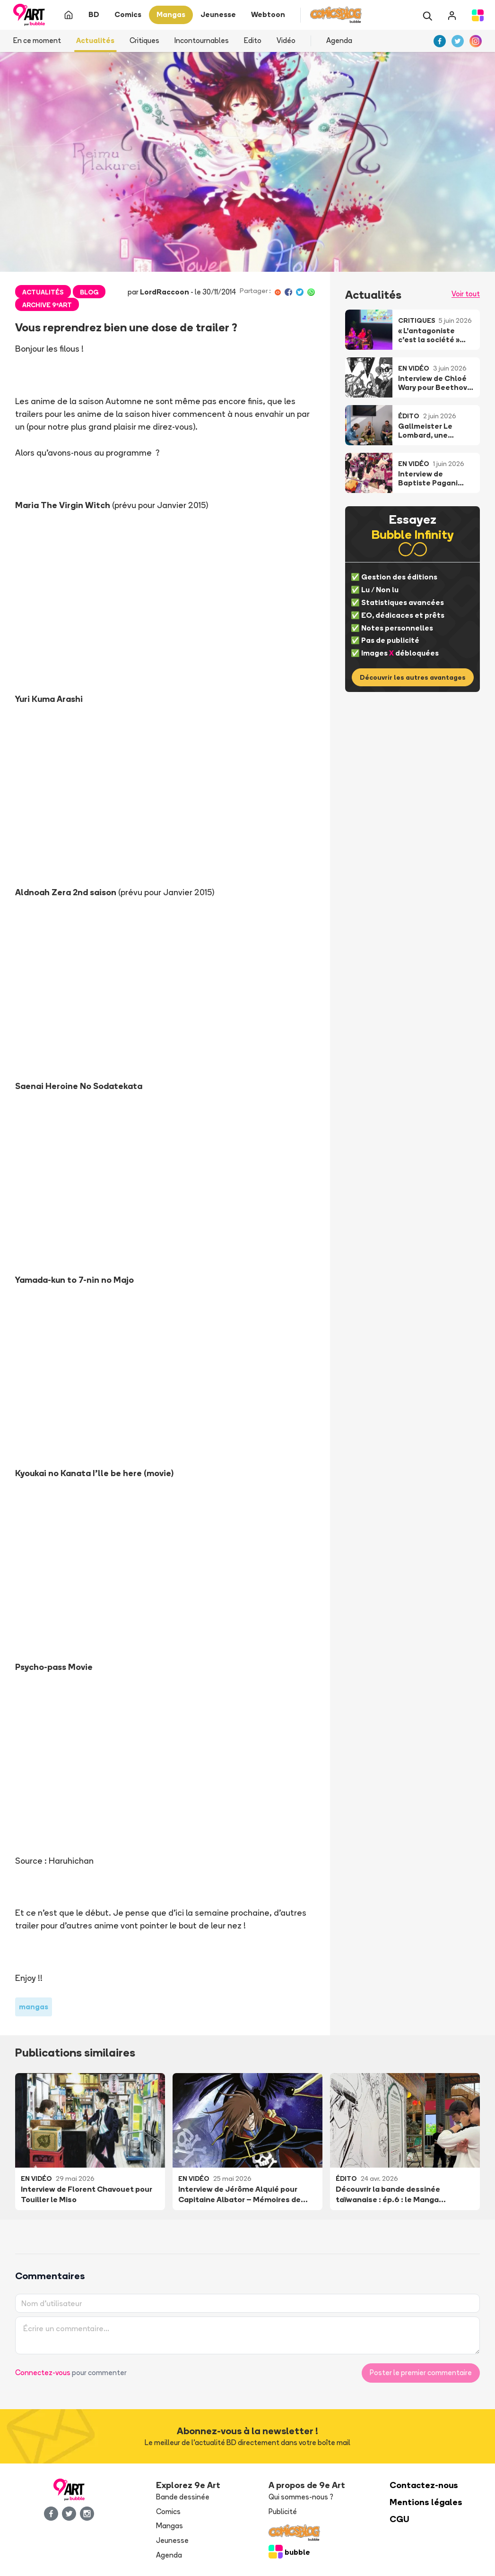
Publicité (283, 2511)
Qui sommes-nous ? (301, 2496)
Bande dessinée (182, 2496)
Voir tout (466, 293)
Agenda (339, 40)
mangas (33, 2006)
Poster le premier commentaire (421, 2372)
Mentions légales (426, 2502)
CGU (399, 2519)
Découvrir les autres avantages (413, 677)
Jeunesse (172, 2540)
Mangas (169, 2525)
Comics (168, 2511)
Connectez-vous (42, 2372)
